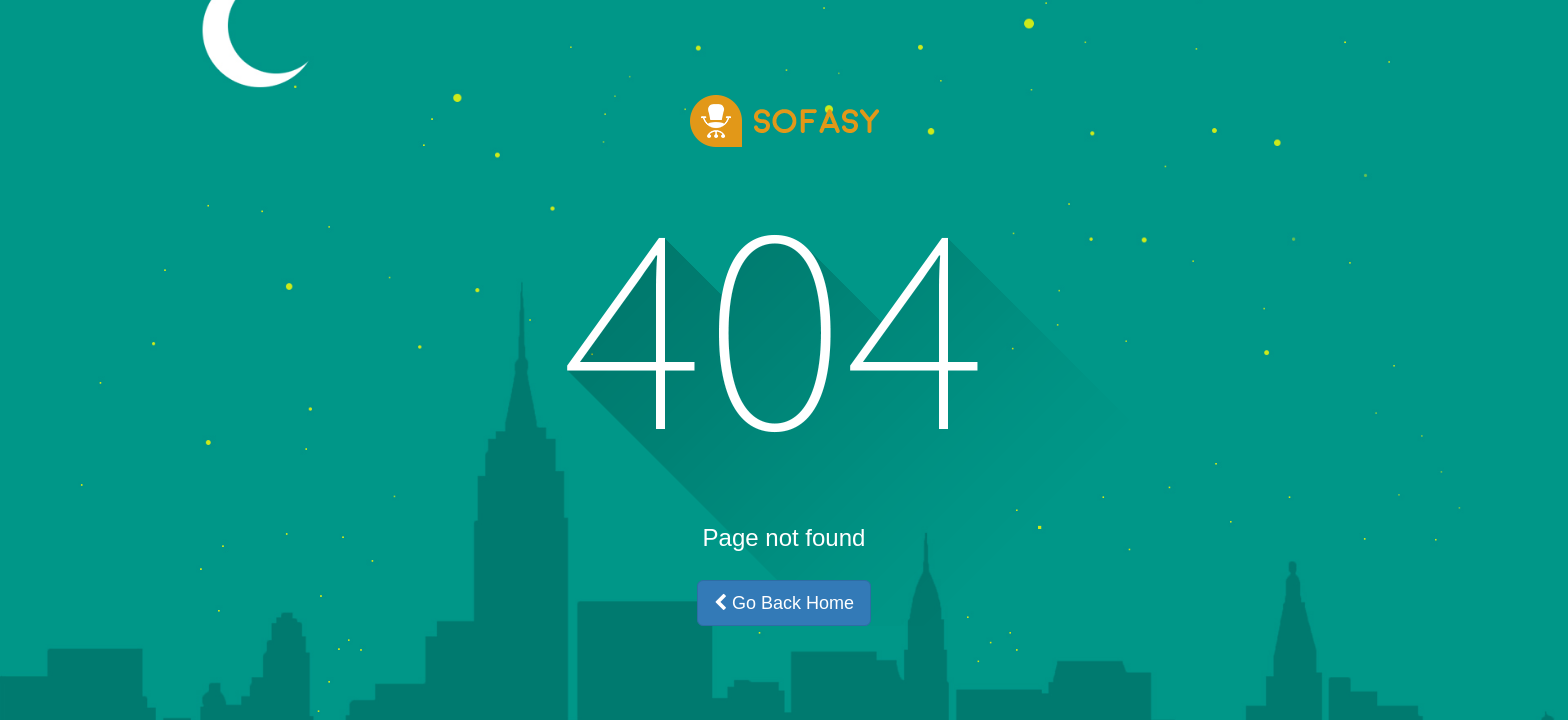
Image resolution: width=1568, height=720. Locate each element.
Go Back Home (784, 603)
